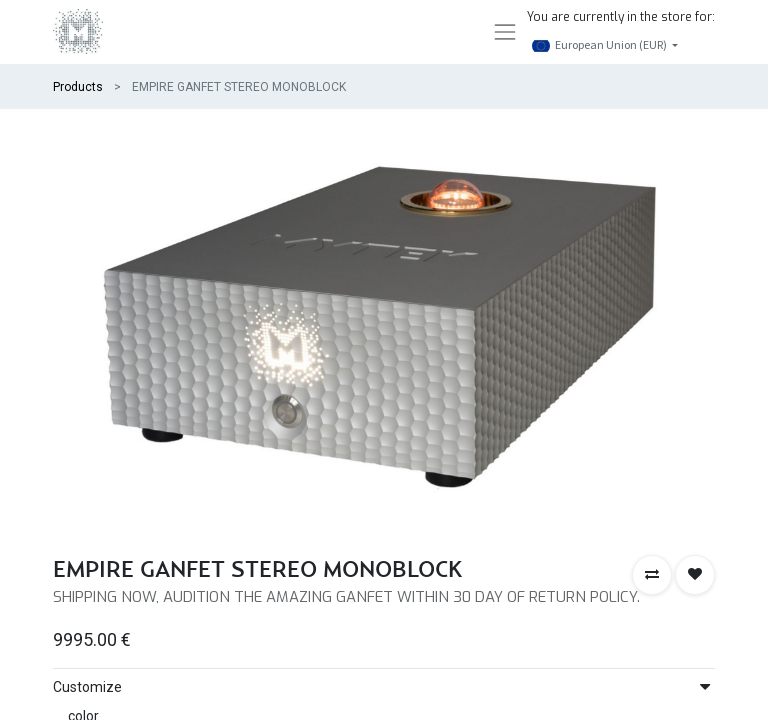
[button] (652, 575)
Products (78, 87)
